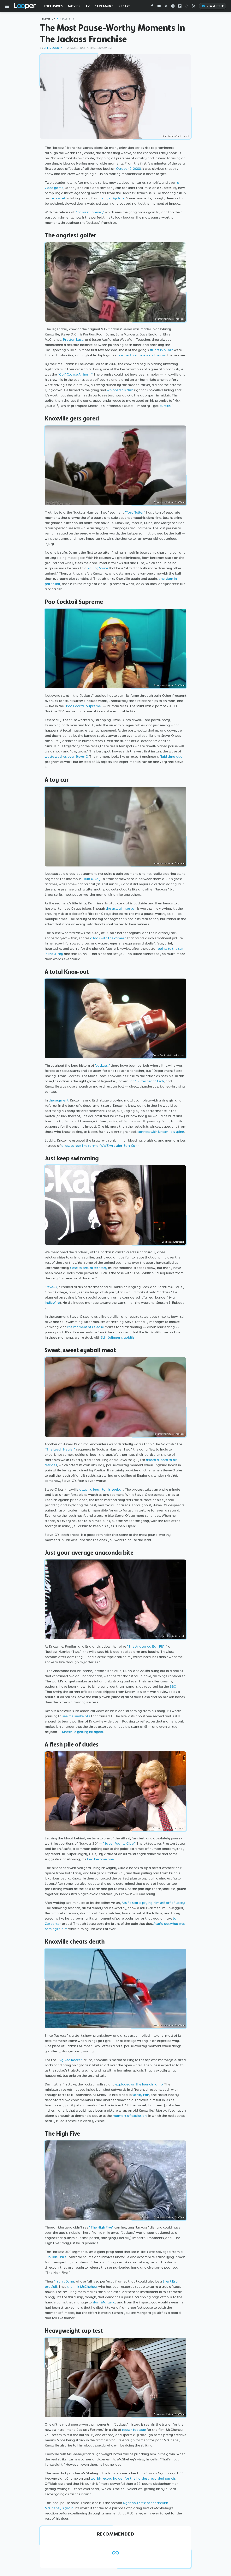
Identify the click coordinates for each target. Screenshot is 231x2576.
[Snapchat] (187, 7)
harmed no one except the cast (142, 355)
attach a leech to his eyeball (101, 1489)
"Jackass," (102, 1065)
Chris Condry (53, 48)
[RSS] (194, 7)
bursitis (165, 405)
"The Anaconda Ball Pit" (146, 1646)
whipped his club (120, 390)
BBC (172, 1686)
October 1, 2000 (128, 168)
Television (48, 18)
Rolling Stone (97, 568)
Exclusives (53, 6)
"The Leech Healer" (60, 1449)
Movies (74, 6)
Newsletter (212, 6)
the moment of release (85, 1327)
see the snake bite (76, 1716)
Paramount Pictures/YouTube (169, 319)
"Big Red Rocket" (70, 2060)
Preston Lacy (73, 339)
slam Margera (103, 2302)
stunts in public (161, 350)
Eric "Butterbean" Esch (146, 1081)
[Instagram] (173, 7)
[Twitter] (166, 7)
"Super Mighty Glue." (119, 1843)
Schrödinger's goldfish (119, 1337)
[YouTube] (159, 7)
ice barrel (57, 198)
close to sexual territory (88, 1267)
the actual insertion (121, 908)
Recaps (125, 6)
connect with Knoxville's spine (160, 1131)
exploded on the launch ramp (139, 2084)
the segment (58, 1100)
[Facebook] (152, 7)
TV (88, 6)
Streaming (104, 6)
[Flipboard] (180, 7)
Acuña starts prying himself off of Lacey (153, 1902)
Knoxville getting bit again (82, 1731)
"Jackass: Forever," (89, 212)
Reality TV (67, 18)
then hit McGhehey (82, 2286)
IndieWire (52, 1302)
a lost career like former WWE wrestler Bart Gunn (100, 1145)
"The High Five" (101, 2227)
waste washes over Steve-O (66, 756)
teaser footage (134, 2429)
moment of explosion (130, 2115)
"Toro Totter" (134, 512)
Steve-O (51, 1287)
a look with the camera (108, 938)
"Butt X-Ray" (92, 879)
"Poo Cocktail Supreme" (83, 706)
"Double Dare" (56, 2257)
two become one (100, 1859)
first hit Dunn (64, 2281)
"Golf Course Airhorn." (75, 374)
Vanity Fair (140, 2094)
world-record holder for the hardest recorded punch (133, 2478)
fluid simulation (172, 756)
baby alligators (112, 198)
